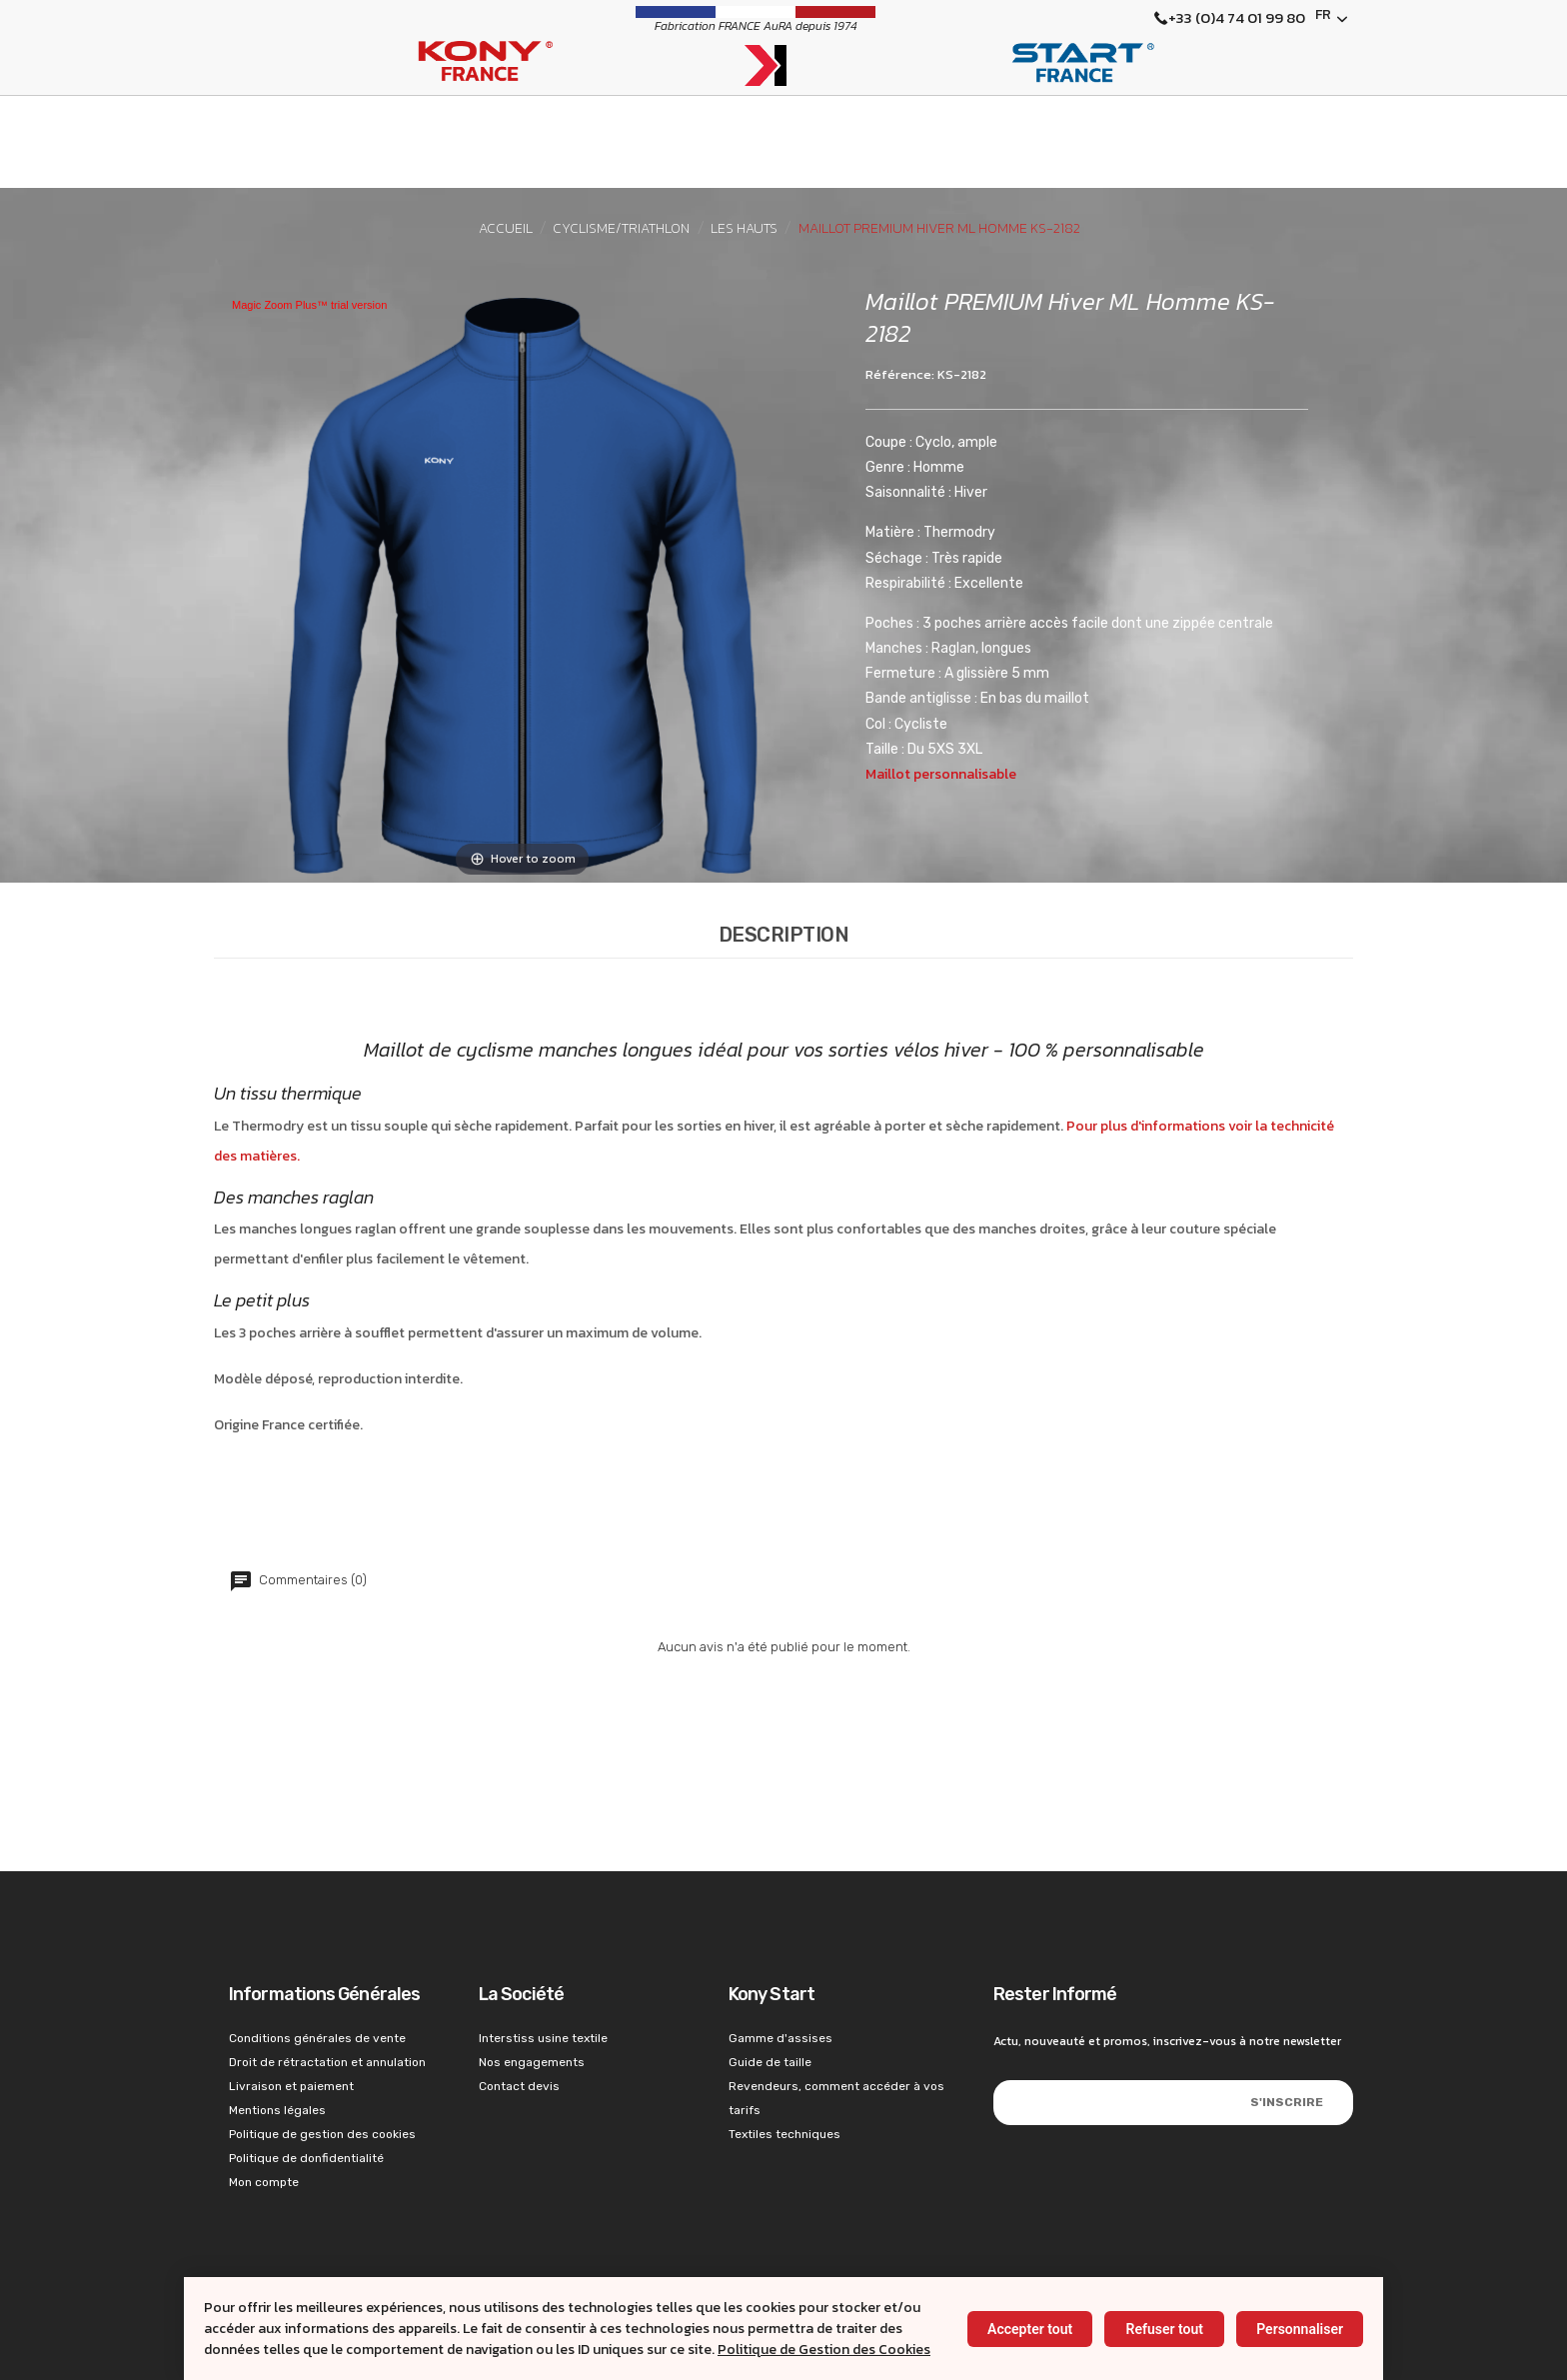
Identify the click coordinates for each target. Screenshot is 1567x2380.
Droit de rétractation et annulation (327, 2062)
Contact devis (519, 2086)
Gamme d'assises (780, 2038)
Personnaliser (1299, 2329)
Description (784, 935)
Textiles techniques (784, 2134)
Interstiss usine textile (543, 2038)
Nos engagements (532, 2062)
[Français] (1331, 19)
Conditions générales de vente (317, 2038)
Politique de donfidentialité (306, 2158)
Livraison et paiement (291, 2086)
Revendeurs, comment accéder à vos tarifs (836, 2098)
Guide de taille (770, 2062)
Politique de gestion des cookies (322, 2134)
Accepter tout (1029, 2329)
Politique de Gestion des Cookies (824, 2349)
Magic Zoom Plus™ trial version (309, 305)
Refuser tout (1163, 2329)
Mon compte (264, 2182)
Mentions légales (277, 2110)
